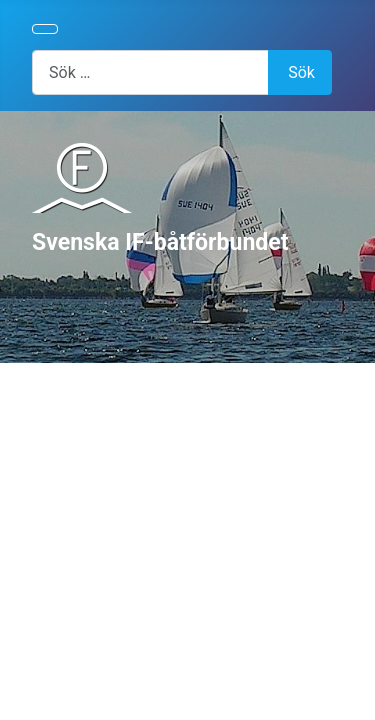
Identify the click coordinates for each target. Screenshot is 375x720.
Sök (301, 72)
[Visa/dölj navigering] (45, 29)
